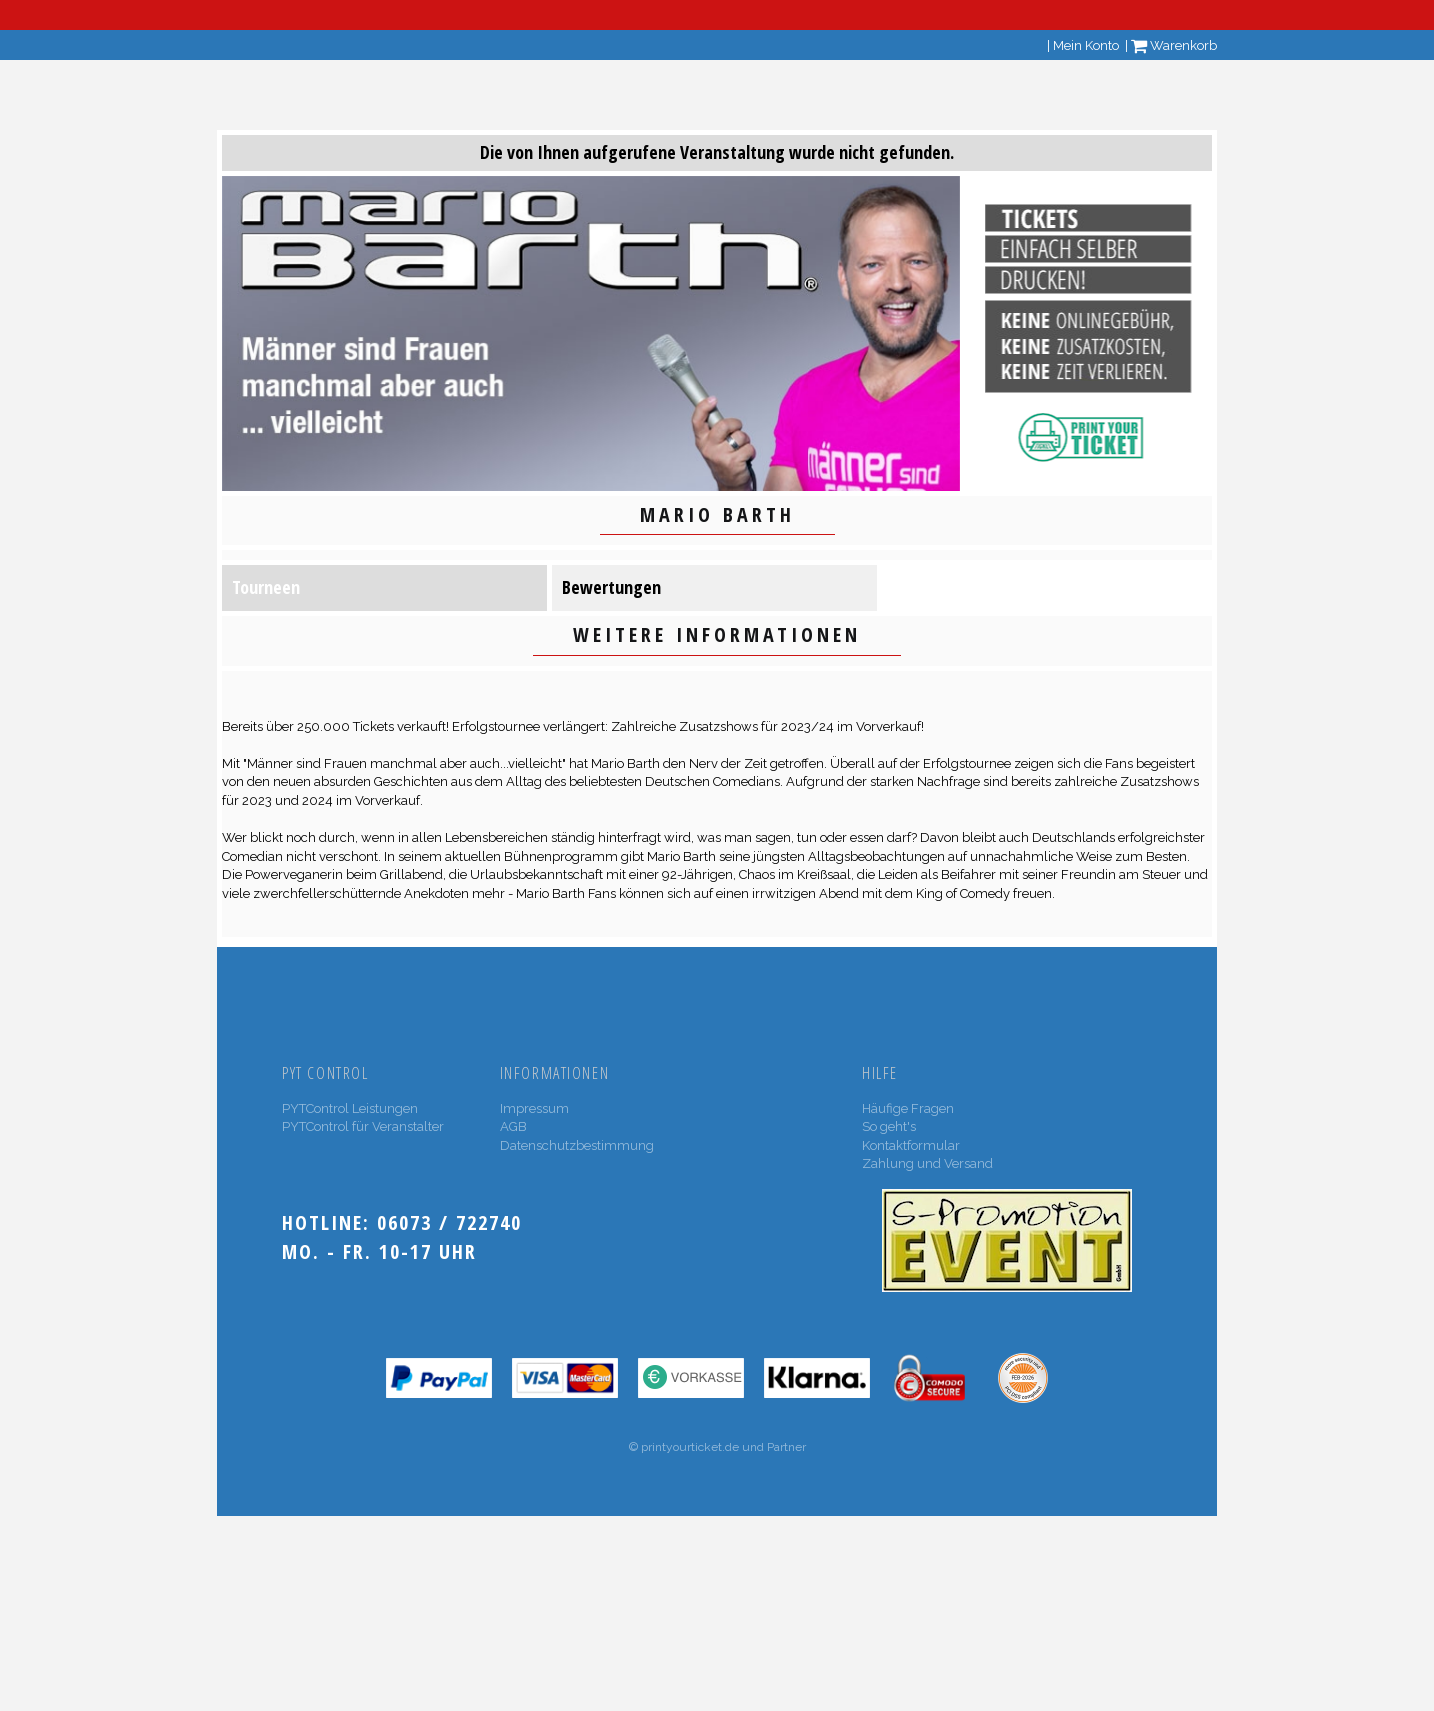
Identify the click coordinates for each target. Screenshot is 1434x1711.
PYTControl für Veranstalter (363, 1126)
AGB (513, 1126)
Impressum (534, 1108)
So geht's (889, 1126)
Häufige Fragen (908, 1108)
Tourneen (266, 587)
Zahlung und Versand (927, 1163)
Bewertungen (611, 587)
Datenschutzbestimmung (577, 1145)
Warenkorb (1174, 45)
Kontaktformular (911, 1145)
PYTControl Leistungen (350, 1108)
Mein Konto (1086, 45)
